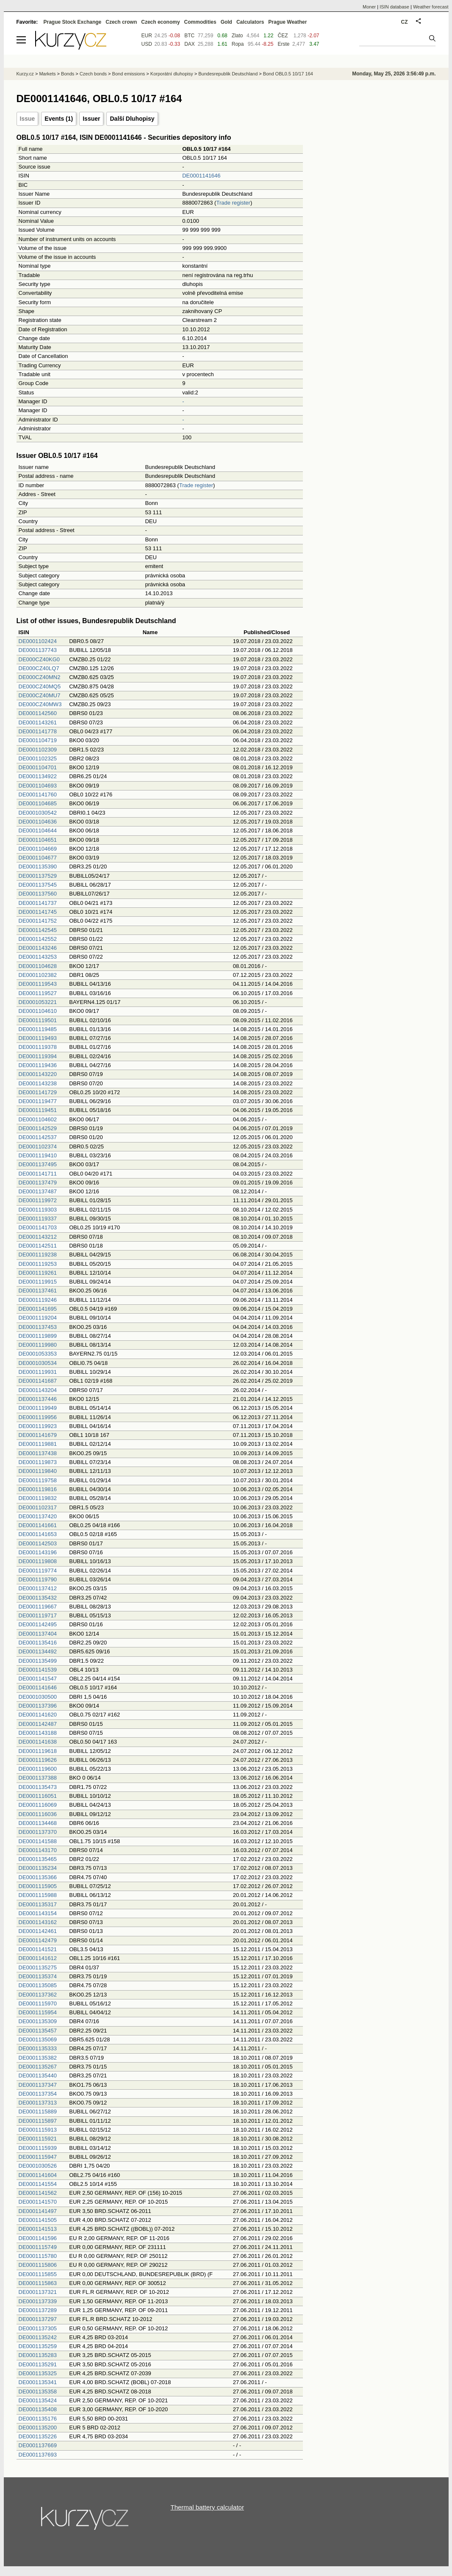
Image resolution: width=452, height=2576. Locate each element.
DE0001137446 (38, 1399)
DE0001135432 (38, 1597)
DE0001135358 (38, 2391)
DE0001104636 (38, 821)
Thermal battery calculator (207, 2507)
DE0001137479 (38, 1182)
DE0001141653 (38, 1534)
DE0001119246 (38, 1300)
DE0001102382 (38, 975)
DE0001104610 (38, 1011)
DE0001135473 (38, 1787)
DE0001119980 (38, 1345)
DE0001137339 (38, 2301)
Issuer (91, 118)
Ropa (238, 44)
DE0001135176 (38, 2418)
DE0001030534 (38, 1363)
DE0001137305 (38, 2328)
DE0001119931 (38, 1372)
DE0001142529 (38, 1128)
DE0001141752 (38, 921)
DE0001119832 (38, 1498)
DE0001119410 (38, 1155)
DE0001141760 (38, 794)
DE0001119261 (38, 1273)
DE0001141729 (38, 1092)
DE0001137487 (38, 1191)
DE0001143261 (38, 722)
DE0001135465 (38, 1859)
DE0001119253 (38, 1264)
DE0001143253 (38, 957)
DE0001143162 (38, 1922)
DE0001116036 (38, 1814)
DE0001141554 (38, 2184)
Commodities (200, 22)
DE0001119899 (38, 1336)
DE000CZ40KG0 (39, 659)
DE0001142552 (38, 939)
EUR (146, 36)
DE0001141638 (38, 1742)
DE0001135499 (38, 1661)
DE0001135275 (38, 1967)
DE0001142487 (38, 1724)
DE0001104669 (38, 849)
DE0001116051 (38, 1796)
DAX (189, 44)
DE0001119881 (38, 1444)
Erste (283, 44)
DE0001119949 (38, 1408)
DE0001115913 (38, 2130)
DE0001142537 (38, 1137)
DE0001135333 (38, 2048)
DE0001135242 (38, 2337)
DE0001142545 (38, 930)
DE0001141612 (38, 1958)
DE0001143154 (38, 1913)
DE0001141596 (38, 2238)
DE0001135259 (38, 2346)
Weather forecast (431, 6)
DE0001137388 (38, 1778)
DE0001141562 (38, 2193)
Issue (27, 118)
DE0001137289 (38, 2310)
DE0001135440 (38, 2075)
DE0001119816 (38, 1489)
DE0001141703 (38, 1227)
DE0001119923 (38, 1426)
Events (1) (58, 118)
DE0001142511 (38, 1245)
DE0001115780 (38, 2256)
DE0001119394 (38, 1056)
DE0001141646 (201, 175)
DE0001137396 (38, 1706)
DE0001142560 (38, 713)
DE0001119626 (38, 1760)
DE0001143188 (38, 1733)
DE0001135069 (38, 2039)
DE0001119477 (38, 1101)
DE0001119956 (38, 1417)
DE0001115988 (38, 1895)
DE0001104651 (38, 840)
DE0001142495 (38, 1624)
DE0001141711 (38, 1173)
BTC (189, 36)
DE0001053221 (38, 1002)
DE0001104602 (38, 1119)
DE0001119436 (38, 1065)
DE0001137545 (38, 885)
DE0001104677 (38, 857)
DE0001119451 (38, 1110)
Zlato (237, 36)
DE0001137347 (38, 2085)
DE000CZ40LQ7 (39, 668)
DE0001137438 (38, 1453)
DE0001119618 (38, 1751)
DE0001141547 (38, 1678)
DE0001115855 (38, 2274)
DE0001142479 (38, 1940)
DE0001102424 (38, 641)
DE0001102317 (38, 1507)
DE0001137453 (38, 1327)
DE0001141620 (38, 1714)
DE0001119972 (38, 1200)
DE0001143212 (38, 1237)
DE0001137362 (38, 1994)
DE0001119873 (38, 1462)
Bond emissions (128, 73)
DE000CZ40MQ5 (40, 686)
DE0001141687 (38, 1381)
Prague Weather (287, 22)
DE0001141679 (38, 1435)
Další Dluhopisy (132, 118)
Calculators (250, 22)
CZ (404, 22)
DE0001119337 (38, 1218)
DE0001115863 (38, 2283)
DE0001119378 (38, 1047)
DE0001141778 (38, 731)
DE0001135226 (38, 2436)
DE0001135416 (38, 1642)
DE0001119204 (38, 1317)
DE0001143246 (38, 948)
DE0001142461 (38, 1931)
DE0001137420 (38, 1516)
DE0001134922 (38, 776)
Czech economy (160, 22)
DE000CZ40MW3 (40, 704)
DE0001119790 (38, 1579)
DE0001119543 (38, 984)
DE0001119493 (38, 1038)
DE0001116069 (38, 1805)
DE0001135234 (38, 1868)
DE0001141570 (38, 2202)
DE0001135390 (38, 866)
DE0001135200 (38, 2427)
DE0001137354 (38, 2094)
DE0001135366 (38, 1877)
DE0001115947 (38, 2157)
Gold (226, 22)
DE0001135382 (38, 2058)
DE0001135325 (38, 2373)
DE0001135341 (38, 2382)
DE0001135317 (38, 1904)
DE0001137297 (38, 2319)
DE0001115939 (38, 2148)
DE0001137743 (38, 650)
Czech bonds (93, 73)
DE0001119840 (38, 1471)
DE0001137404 (38, 1633)
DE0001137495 (38, 1164)
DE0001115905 (38, 1886)
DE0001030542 (38, 813)
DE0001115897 (38, 2121)
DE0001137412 (38, 1588)
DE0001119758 (38, 1480)
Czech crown (121, 22)
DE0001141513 (38, 2229)
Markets (47, 73)
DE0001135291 (38, 2364)
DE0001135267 (38, 2066)
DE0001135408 (38, 2409)
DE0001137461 (38, 1290)
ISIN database (394, 6)
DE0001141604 (38, 2175)
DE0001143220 (38, 1074)
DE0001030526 (38, 2166)
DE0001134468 (38, 1823)
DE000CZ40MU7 (40, 695)
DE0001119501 (38, 1020)
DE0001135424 (38, 2400)
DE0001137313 (38, 2102)
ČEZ (282, 36)
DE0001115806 (38, 2265)
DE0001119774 (38, 1570)
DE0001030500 (38, 1697)
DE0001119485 (38, 1029)
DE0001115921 (38, 2138)
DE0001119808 (38, 1561)
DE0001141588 (38, 1841)
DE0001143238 (38, 1083)
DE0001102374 (38, 1146)
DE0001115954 (38, 2012)
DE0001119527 (38, 993)
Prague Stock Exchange (73, 22)
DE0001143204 (38, 1390)
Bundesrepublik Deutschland (228, 73)
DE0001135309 (38, 2021)
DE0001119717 (38, 1615)
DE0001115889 (38, 2111)
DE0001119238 (38, 1254)
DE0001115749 (38, 2247)
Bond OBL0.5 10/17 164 (288, 73)
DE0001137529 (38, 876)
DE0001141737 (38, 903)
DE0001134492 (38, 1651)
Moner (369, 6)
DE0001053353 (38, 1353)
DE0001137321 (38, 2292)
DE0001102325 (38, 758)
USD (146, 44)
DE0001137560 (38, 893)
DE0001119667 (38, 1606)
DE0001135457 (38, 2030)
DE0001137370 (38, 1832)
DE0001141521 (38, 1949)
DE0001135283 (38, 2355)
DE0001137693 (38, 2454)
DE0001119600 (38, 1769)
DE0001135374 (38, 1976)
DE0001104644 (38, 830)
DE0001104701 (38, 767)
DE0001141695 (38, 1309)
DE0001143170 (38, 1850)
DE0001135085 (38, 1985)
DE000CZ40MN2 (40, 677)
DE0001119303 (38, 1209)
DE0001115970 (38, 2003)
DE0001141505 (38, 2220)
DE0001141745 (38, 912)
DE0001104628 (38, 966)
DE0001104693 (38, 785)
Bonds (67, 73)
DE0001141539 (38, 1669)
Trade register (233, 203)
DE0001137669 (38, 2445)
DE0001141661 (38, 1525)
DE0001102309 (38, 749)
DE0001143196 (38, 1552)
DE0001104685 (38, 803)
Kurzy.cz (25, 73)
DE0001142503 (38, 1543)
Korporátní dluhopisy (171, 73)
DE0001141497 (38, 2211)
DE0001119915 (38, 1281)
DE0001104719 (38, 740)
